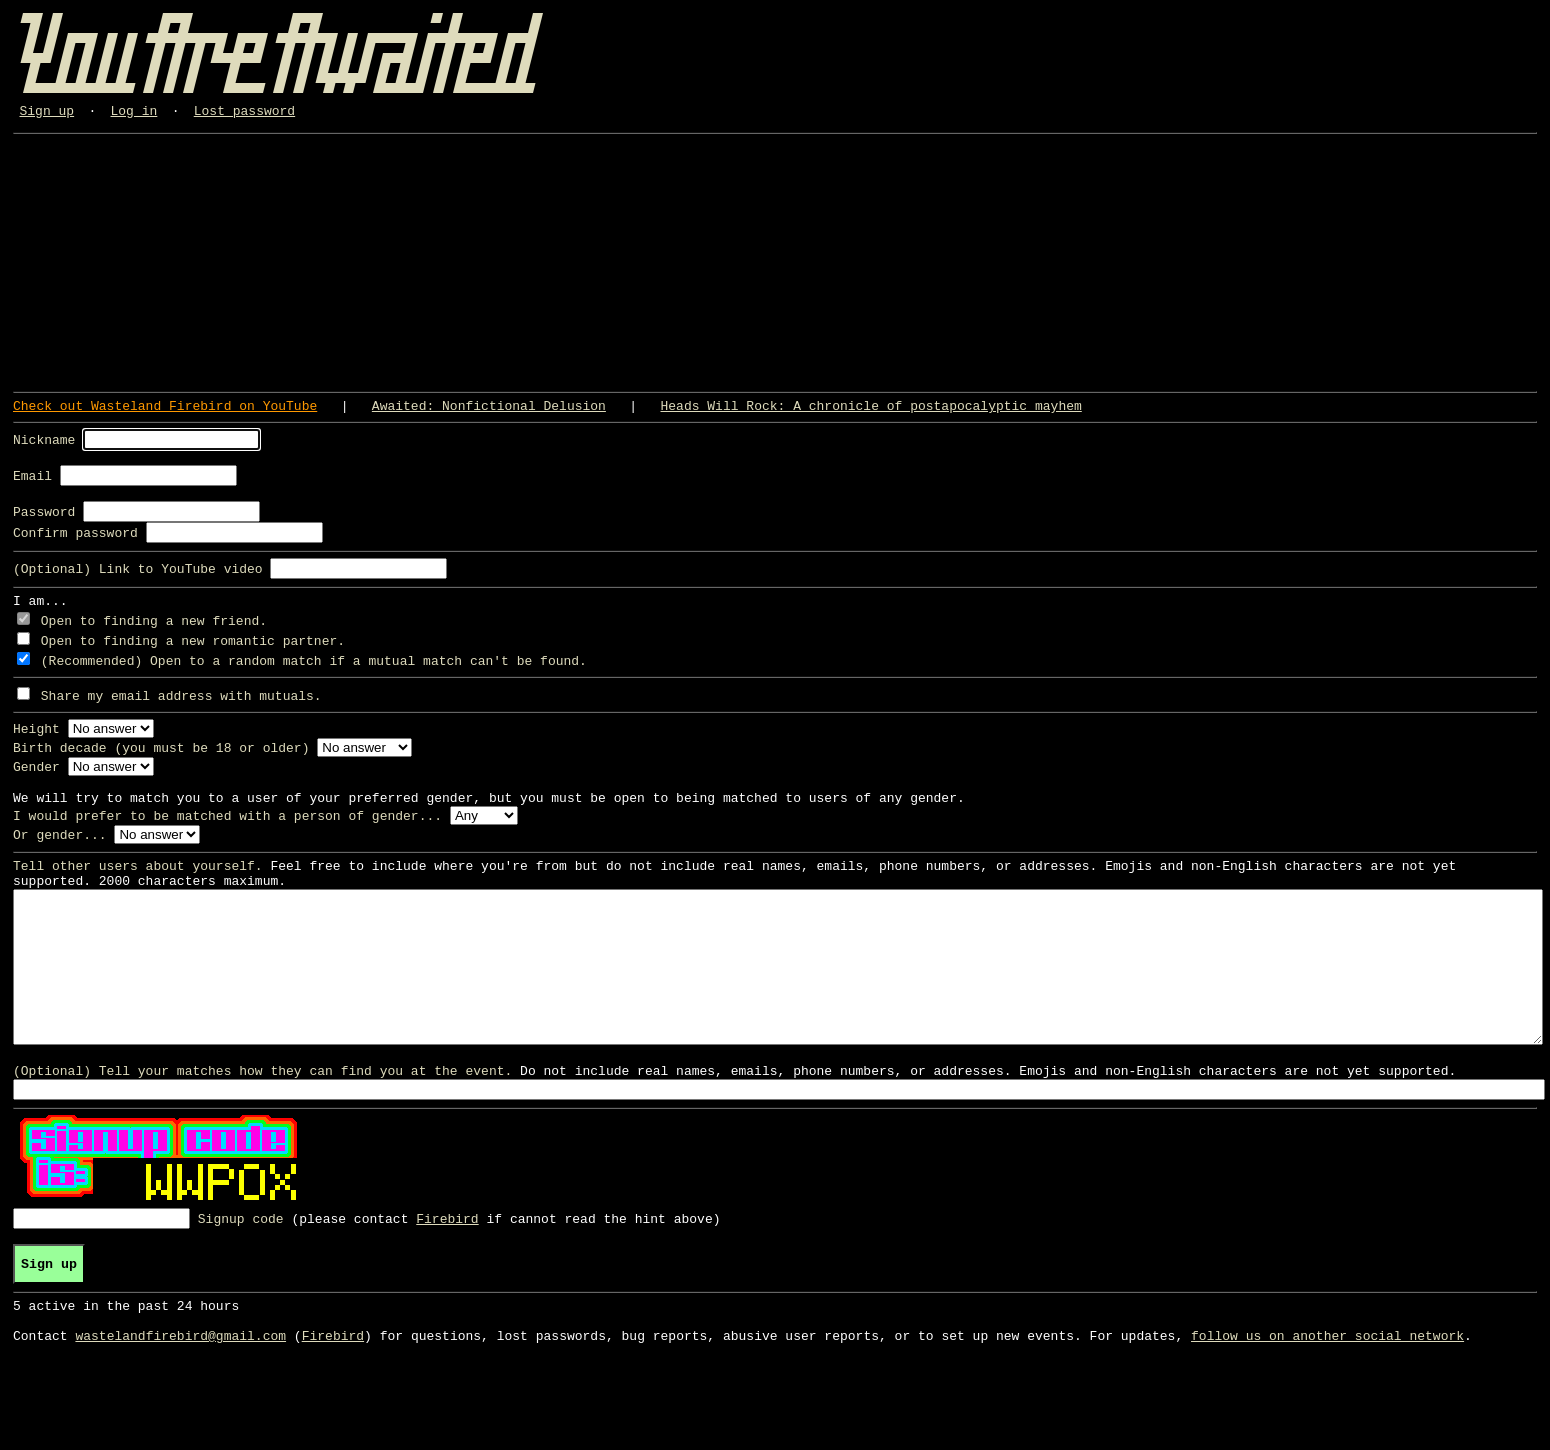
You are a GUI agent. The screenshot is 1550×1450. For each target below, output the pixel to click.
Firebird (447, 1281)
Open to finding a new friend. (154, 635)
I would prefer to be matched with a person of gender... (227, 836)
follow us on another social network (1327, 1410)
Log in (134, 113)
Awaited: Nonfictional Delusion (489, 411)
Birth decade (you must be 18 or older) (161, 762)
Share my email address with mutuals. (181, 710)
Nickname (44, 445)
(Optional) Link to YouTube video (138, 580)
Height (36, 743)
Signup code (241, 1281)
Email (32, 484)
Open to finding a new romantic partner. (193, 655)
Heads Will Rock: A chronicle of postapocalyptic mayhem (870, 411)
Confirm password (75, 544)
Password (44, 523)
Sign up (47, 113)
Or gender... (60, 855)
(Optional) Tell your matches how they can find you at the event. (262, 1133)
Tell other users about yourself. (138, 889)
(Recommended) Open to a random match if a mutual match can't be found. (314, 675)
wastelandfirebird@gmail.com (180, 1410)
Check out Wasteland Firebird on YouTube (165, 411)
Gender (36, 781)
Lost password (244, 113)
